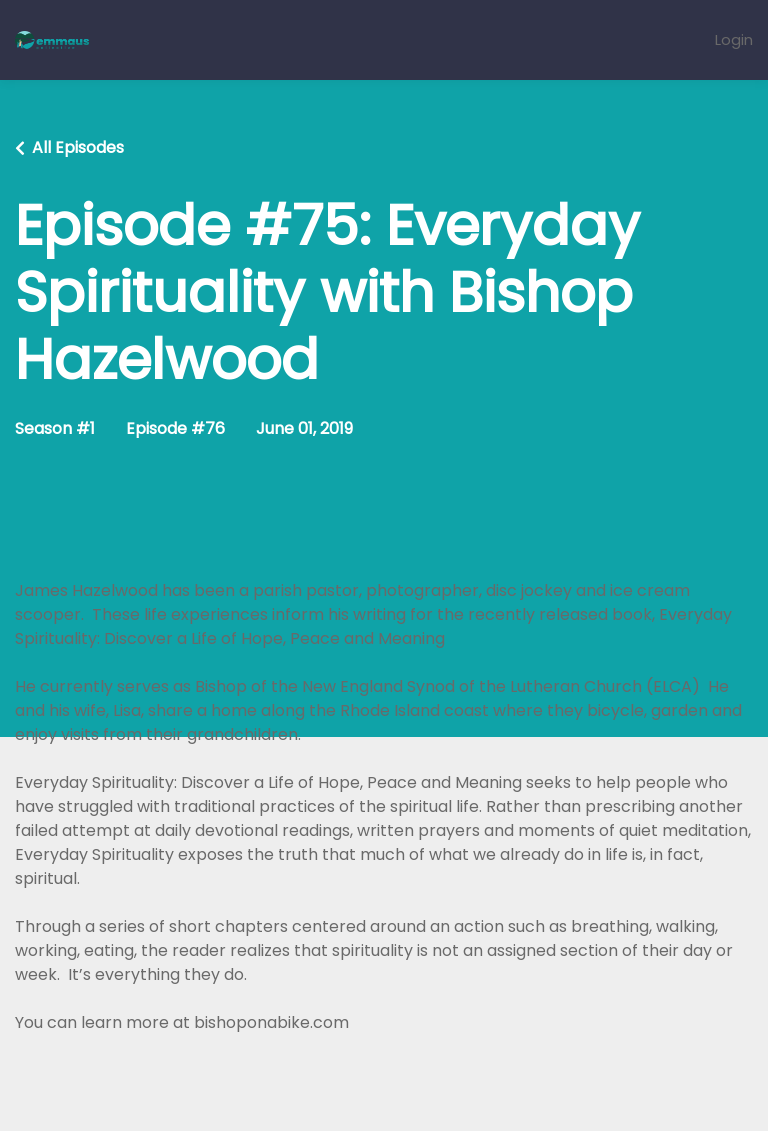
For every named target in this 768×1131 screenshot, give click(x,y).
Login (734, 39)
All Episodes (78, 147)
